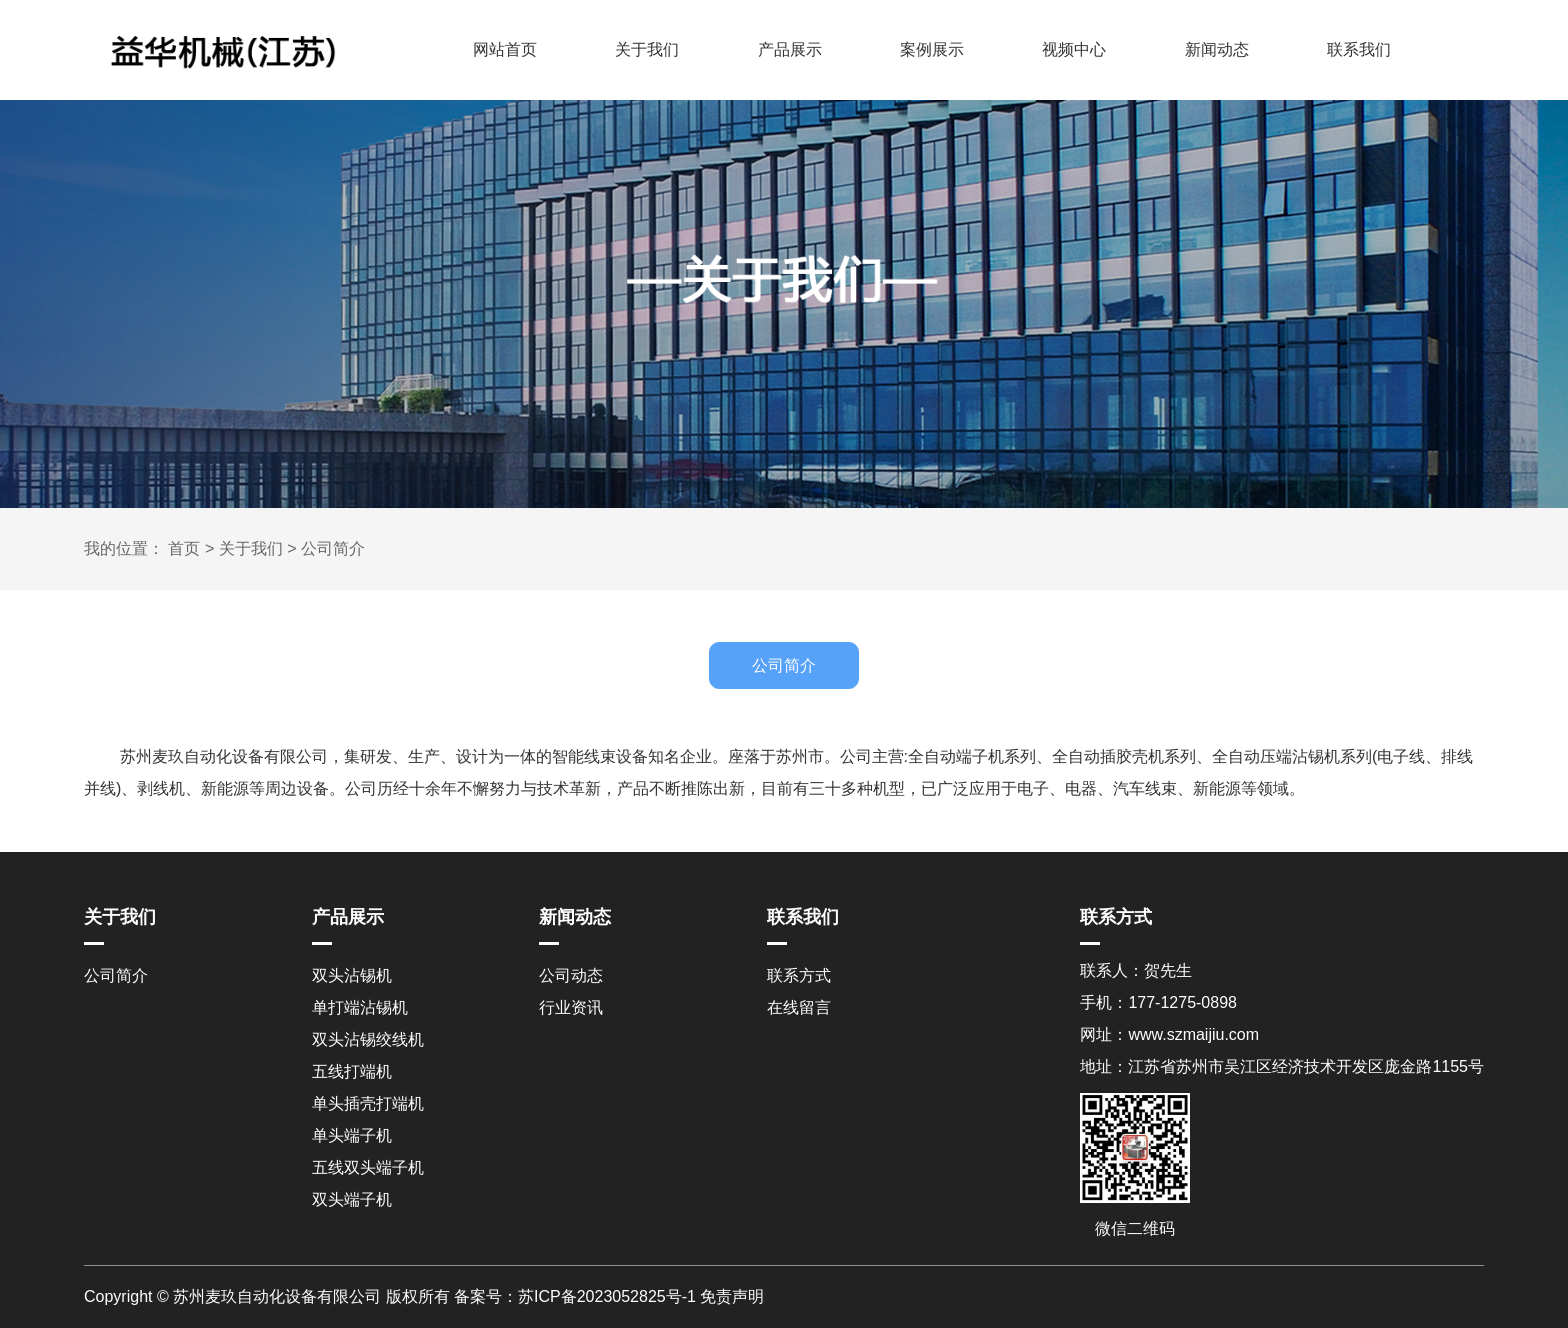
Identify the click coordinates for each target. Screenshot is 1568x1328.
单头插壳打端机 (368, 1103)
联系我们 (1359, 49)
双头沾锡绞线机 (368, 1039)
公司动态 (571, 975)
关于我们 (647, 49)
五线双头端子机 (368, 1167)
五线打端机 (352, 1071)
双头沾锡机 (352, 975)
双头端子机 (352, 1199)
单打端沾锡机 (360, 1007)
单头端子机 (352, 1135)
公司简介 (333, 548)
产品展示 (790, 49)
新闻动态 (1217, 49)
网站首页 (505, 49)
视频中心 (1074, 49)
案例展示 (932, 49)
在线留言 (799, 1007)
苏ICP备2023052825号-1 (607, 1296)
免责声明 (732, 1296)
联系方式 (799, 975)
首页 (184, 548)
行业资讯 (571, 1007)
